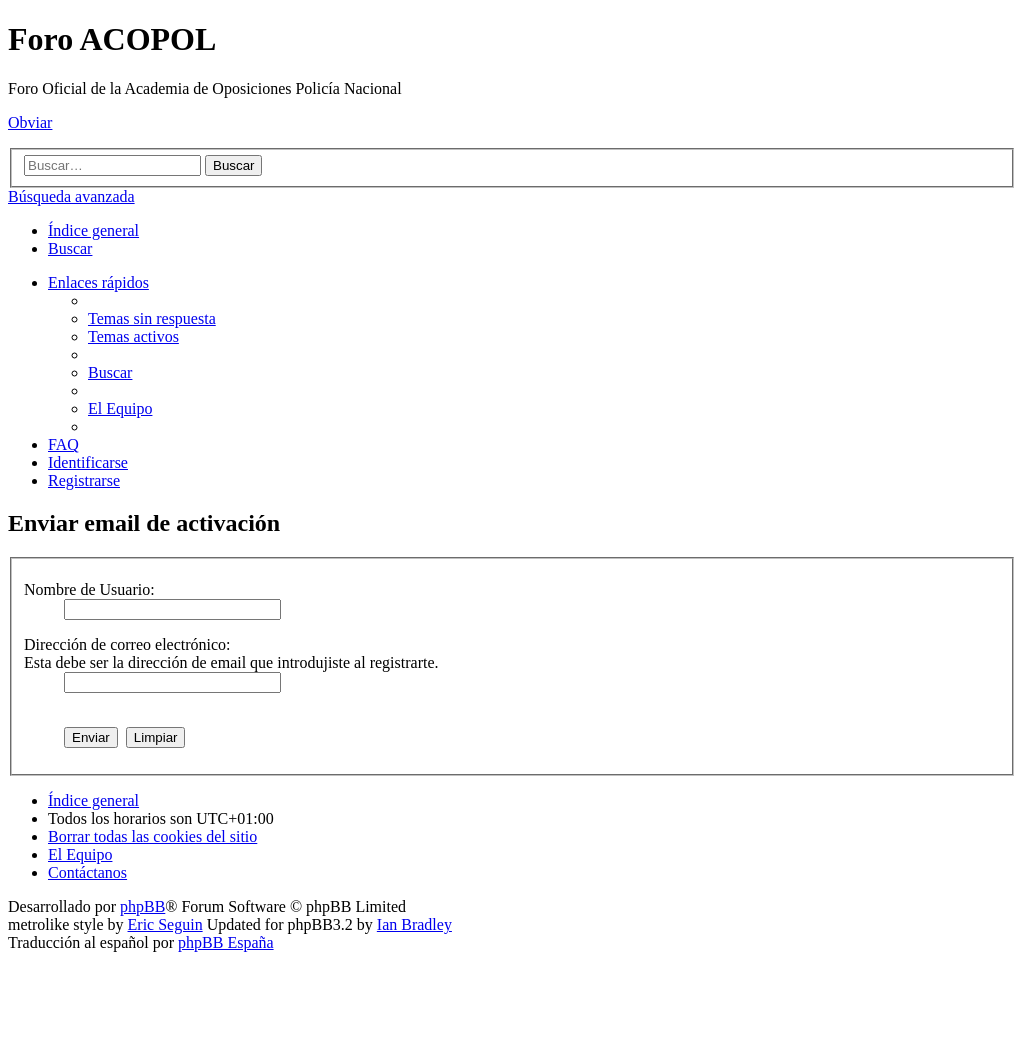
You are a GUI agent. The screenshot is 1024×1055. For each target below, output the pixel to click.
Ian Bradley (414, 924)
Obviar (30, 122)
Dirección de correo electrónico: (127, 644)
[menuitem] (70, 248)
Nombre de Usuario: (89, 589)
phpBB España (226, 942)
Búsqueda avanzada (71, 196)
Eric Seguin (165, 924)
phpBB (142, 906)
